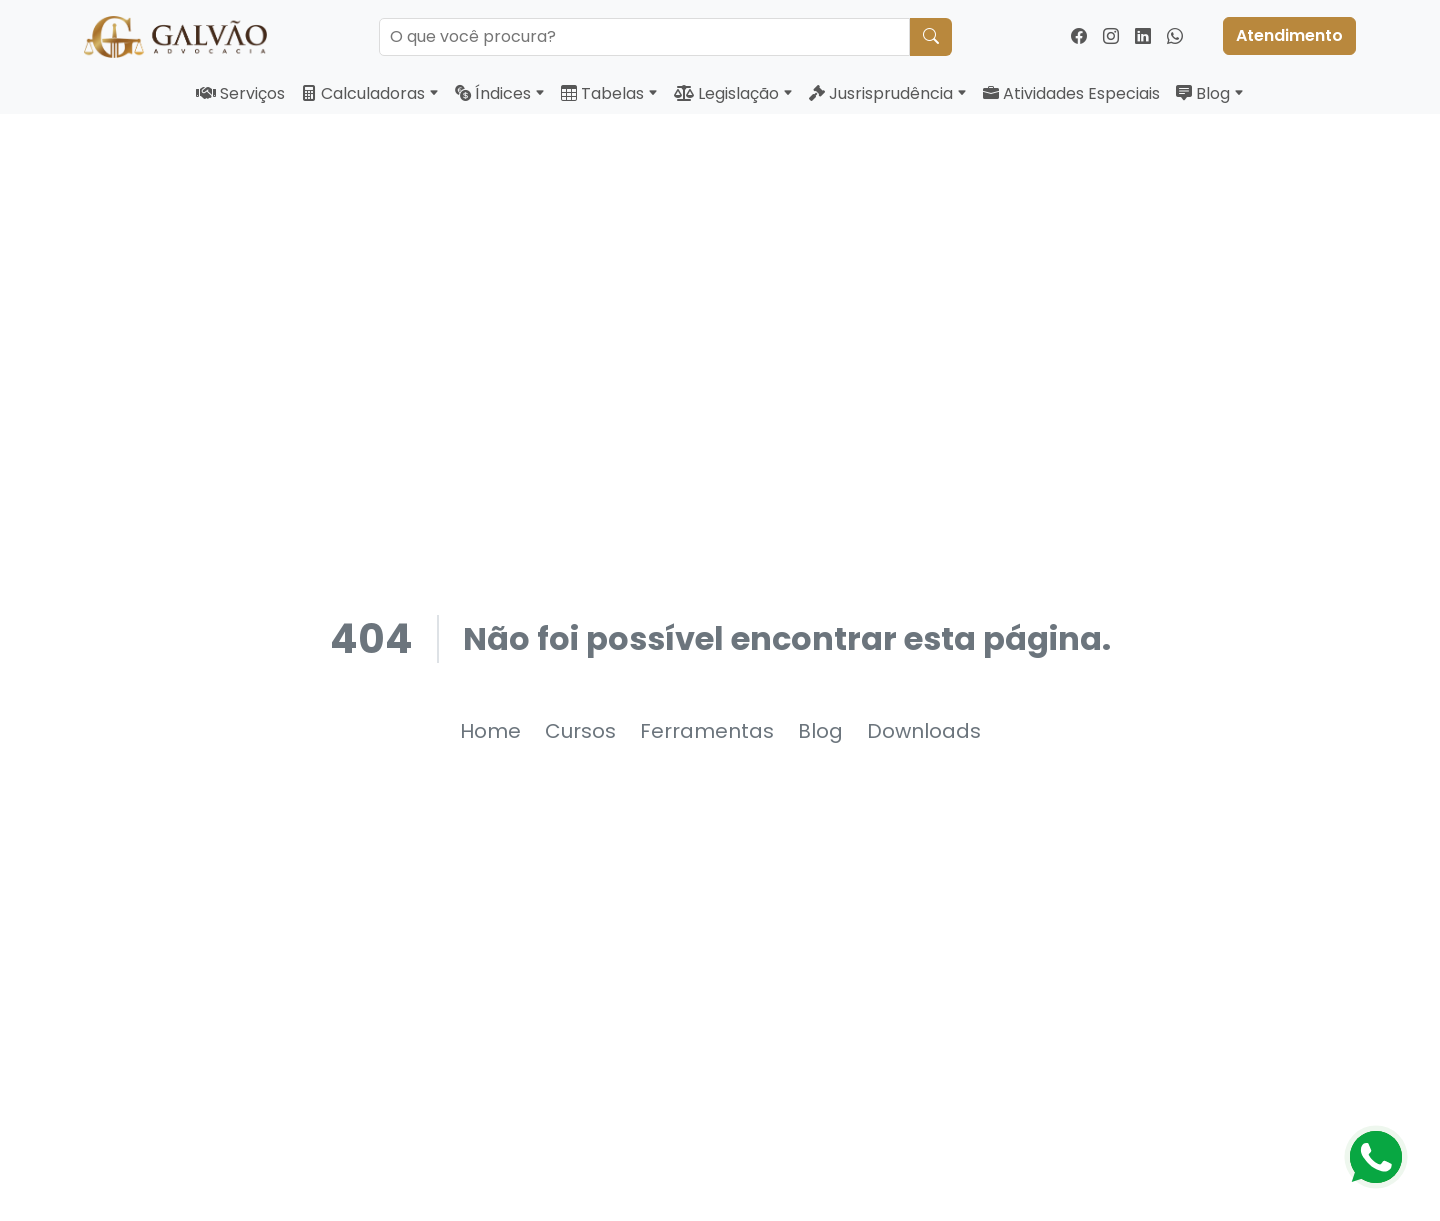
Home (490, 731)
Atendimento (1289, 35)
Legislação (733, 93)
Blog (1210, 93)
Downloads (924, 731)
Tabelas (609, 93)
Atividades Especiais (1071, 93)
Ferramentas (707, 731)
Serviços (240, 93)
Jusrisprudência (888, 93)
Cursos (580, 731)
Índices (500, 93)
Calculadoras (370, 93)
